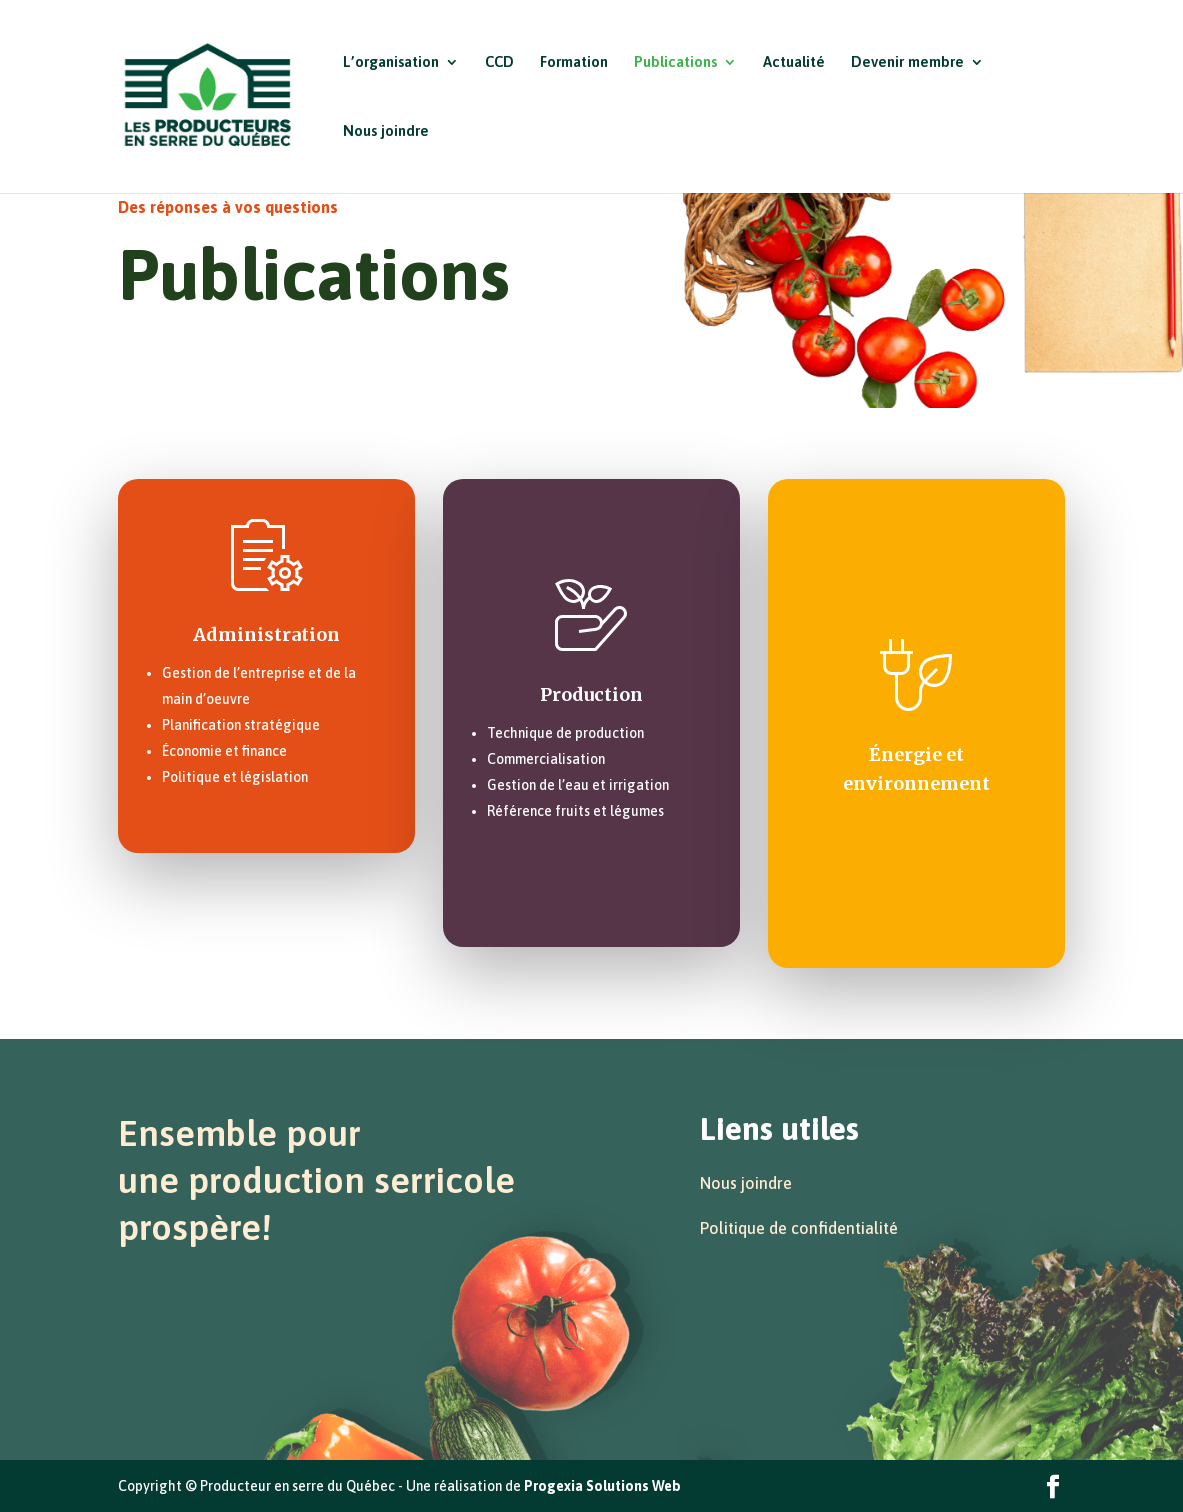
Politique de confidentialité (799, 1228)
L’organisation (391, 62)
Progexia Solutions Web (602, 1486)
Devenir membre (907, 62)
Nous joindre (386, 131)
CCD (499, 62)
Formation (574, 62)
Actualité (794, 62)
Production (591, 694)
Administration (266, 634)
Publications (675, 62)
